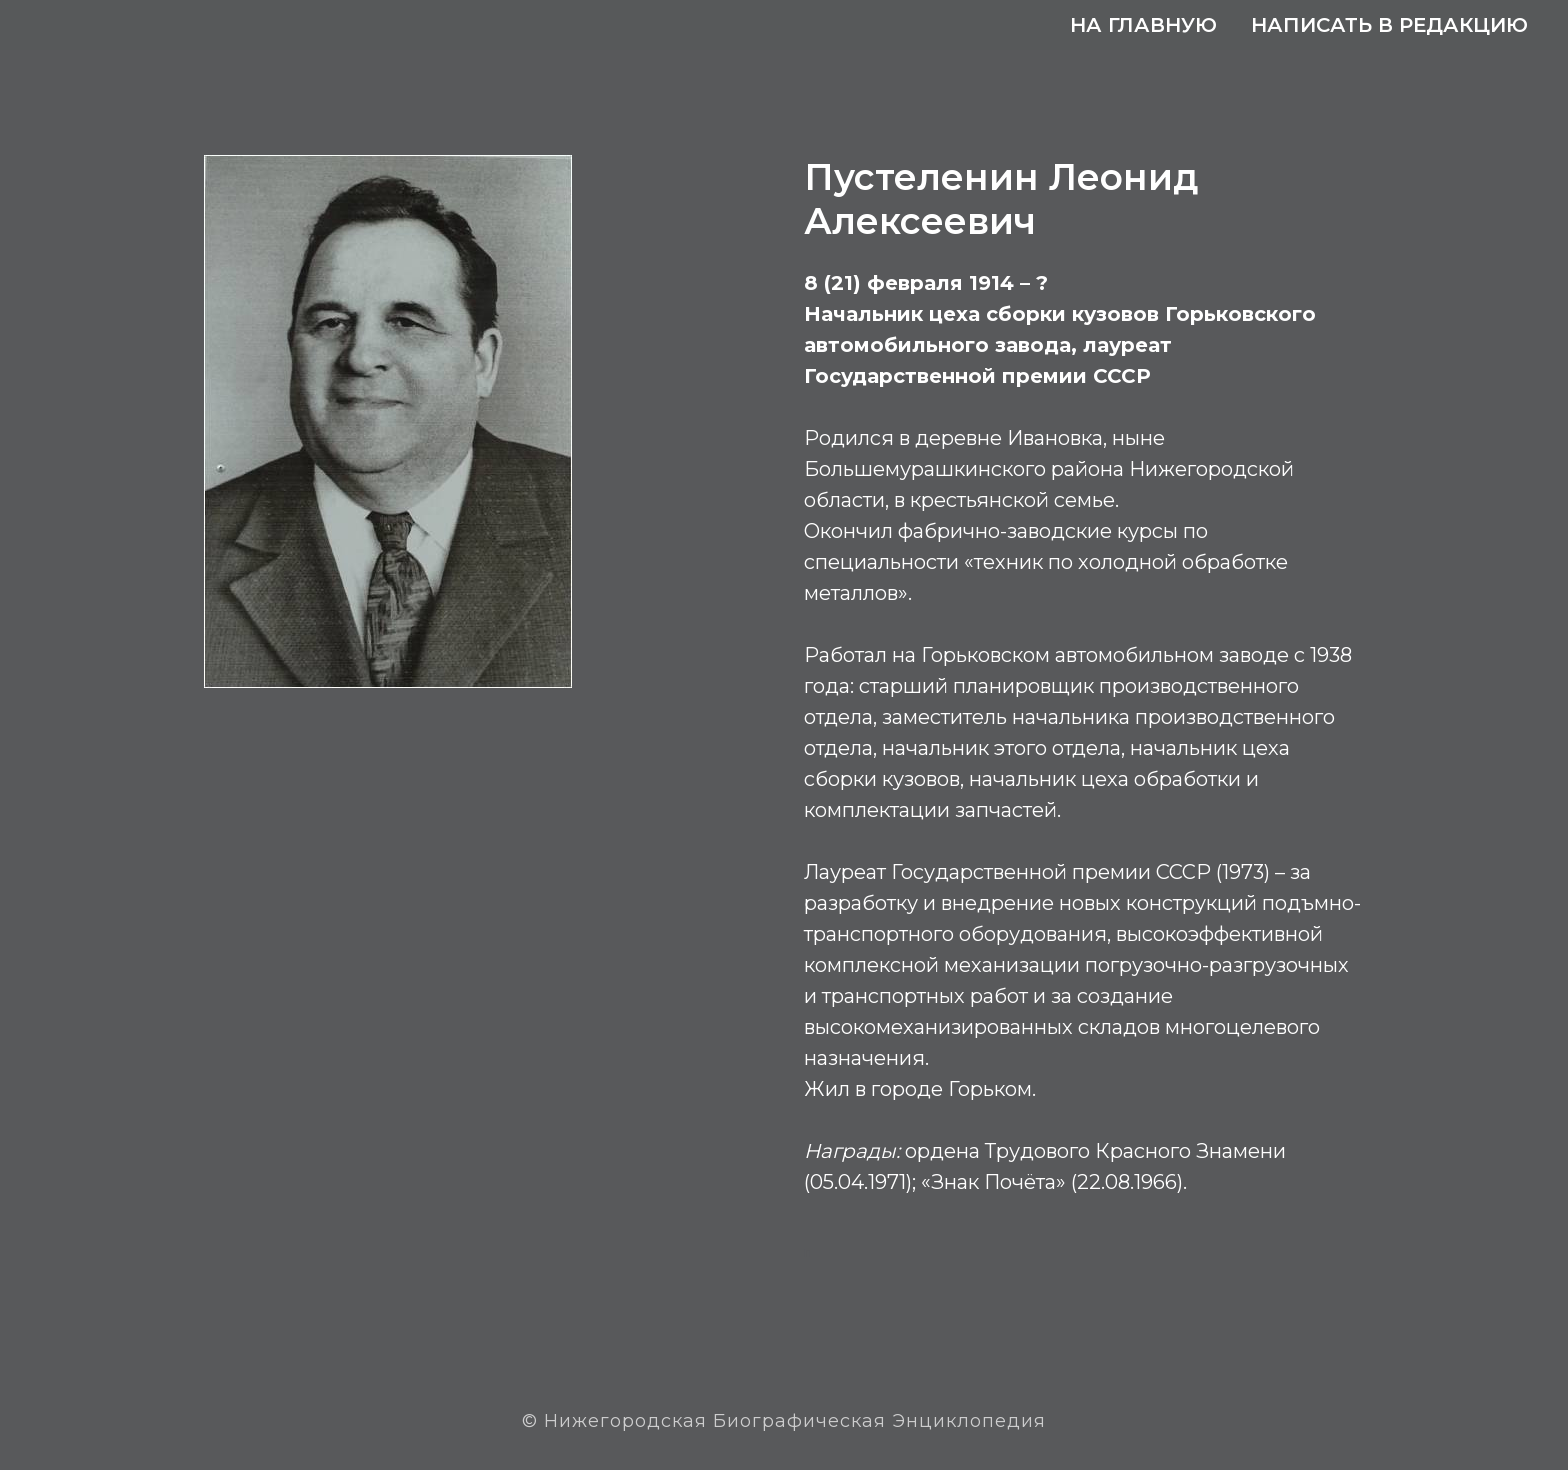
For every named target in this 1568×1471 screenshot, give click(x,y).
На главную (1143, 25)
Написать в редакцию (1389, 25)
